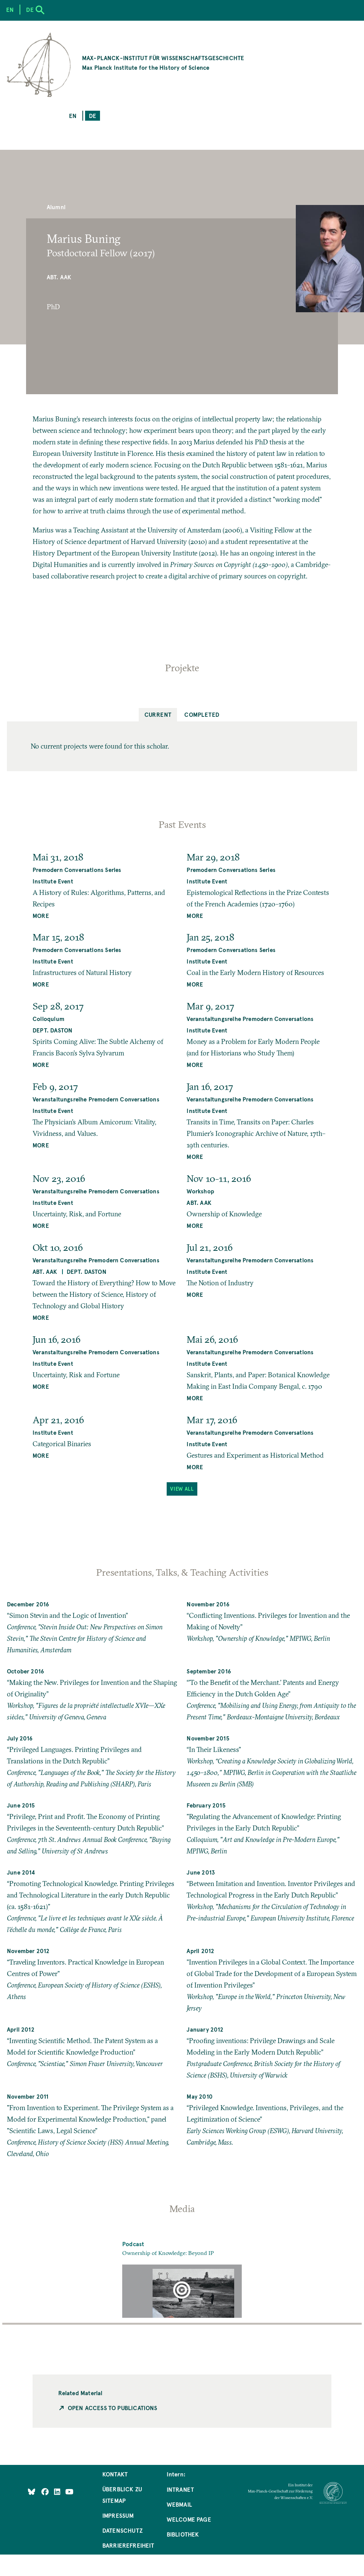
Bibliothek (183, 2534)
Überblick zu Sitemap (122, 2494)
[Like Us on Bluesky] (31, 2492)
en (73, 115)
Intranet (180, 2489)
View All (181, 1488)
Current (158, 714)
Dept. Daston (52, 1030)
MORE (41, 915)
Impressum (118, 2515)
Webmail (179, 2504)
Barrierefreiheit (128, 2545)
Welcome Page (189, 2519)
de (92, 115)
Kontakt (115, 2474)
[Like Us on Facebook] (45, 2492)
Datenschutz (122, 2530)
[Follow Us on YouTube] (69, 2492)
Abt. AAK (59, 277)
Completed (201, 714)
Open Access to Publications (112, 2408)
